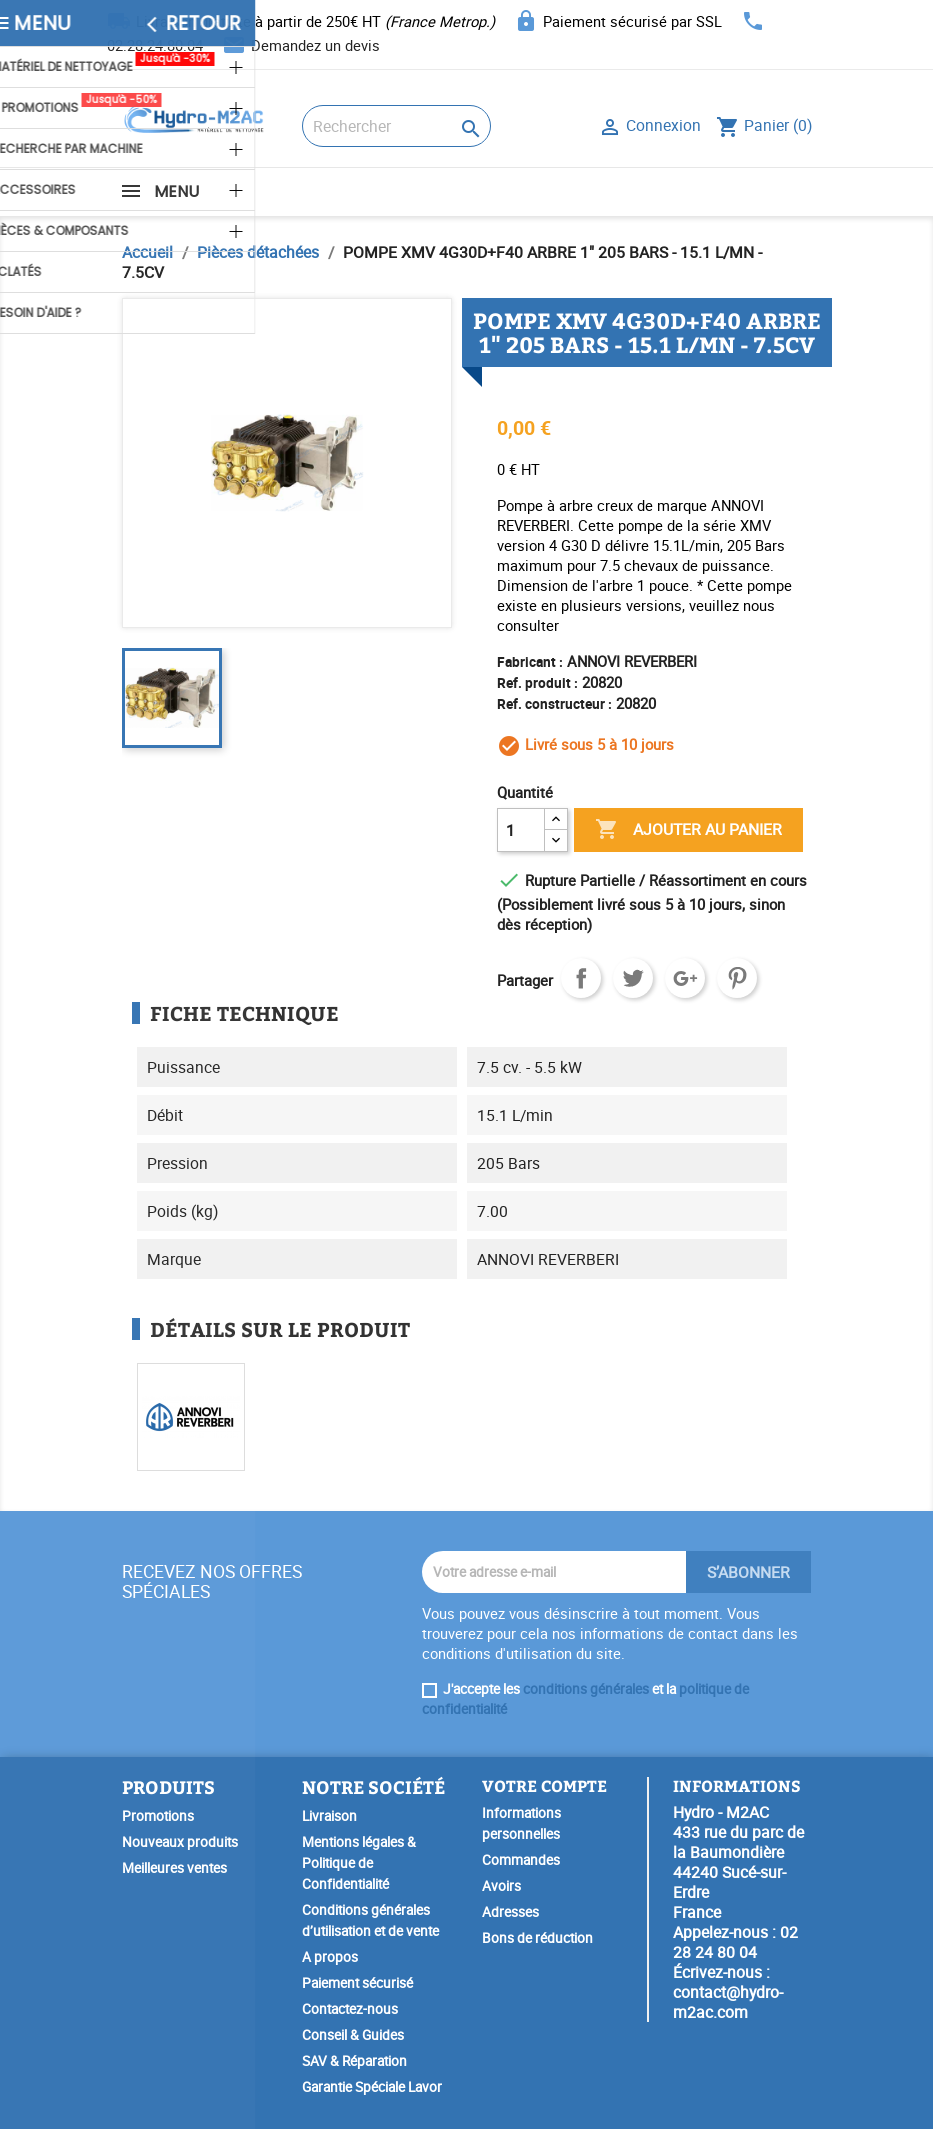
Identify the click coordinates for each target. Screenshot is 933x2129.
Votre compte (544, 1785)
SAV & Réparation (354, 2061)
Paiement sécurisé (357, 1983)
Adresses (510, 1912)
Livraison (329, 1816)
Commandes (521, 1860)
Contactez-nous (350, 2009)
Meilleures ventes (174, 1868)
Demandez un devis (315, 45)
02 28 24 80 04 (735, 1942)
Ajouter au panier (688, 830)
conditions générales (586, 1689)
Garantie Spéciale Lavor (372, 2087)
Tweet (633, 978)
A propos (330, 1957)
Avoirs (501, 1886)
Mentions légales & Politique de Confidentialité (359, 1863)
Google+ (685, 978)
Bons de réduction (537, 1938)
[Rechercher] (396, 126)
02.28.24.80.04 (155, 45)
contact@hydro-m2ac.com (728, 2002)
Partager (581, 978)
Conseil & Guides (353, 2035)
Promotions (158, 1816)
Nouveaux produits (180, 1842)
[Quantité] (521, 830)
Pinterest (737, 978)
